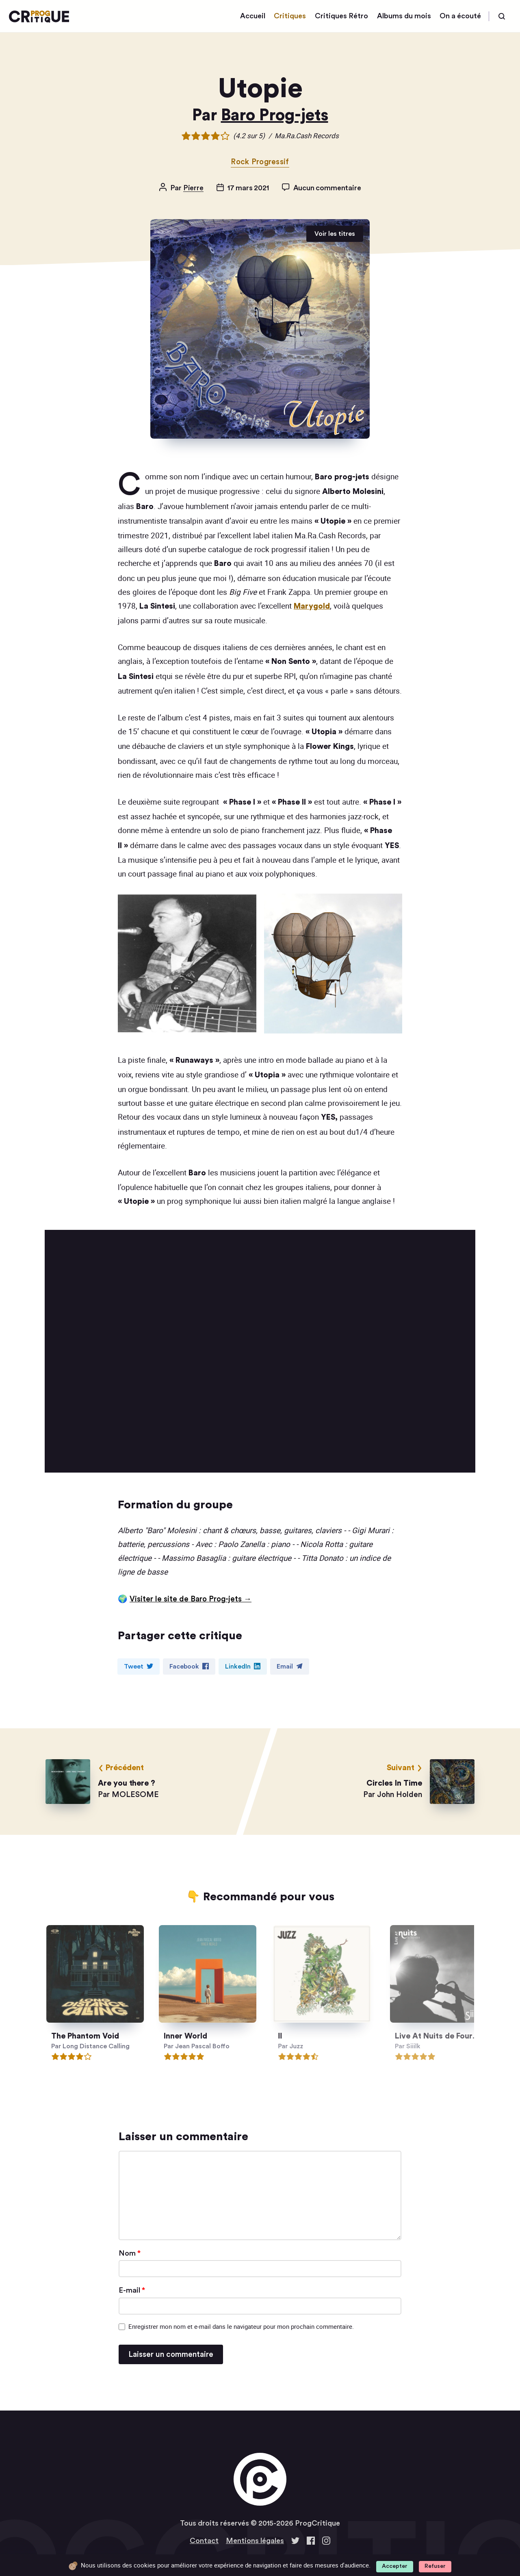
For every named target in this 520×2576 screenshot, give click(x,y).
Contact (204, 2540)
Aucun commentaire (327, 187)
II (306, 2037)
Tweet (138, 1666)
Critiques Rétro (341, 16)
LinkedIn (242, 1666)
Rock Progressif (260, 162)
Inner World (199, 2037)
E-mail (132, 2290)
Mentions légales (255, 2540)
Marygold (312, 606)
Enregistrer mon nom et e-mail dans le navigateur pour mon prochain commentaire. (241, 2326)
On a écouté (460, 16)
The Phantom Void (93, 2037)
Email (290, 1666)
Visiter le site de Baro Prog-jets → (190, 1599)
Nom (130, 2253)
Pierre (193, 187)
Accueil (252, 16)
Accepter (394, 2566)
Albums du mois (404, 16)
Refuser (435, 2566)
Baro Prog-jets (274, 115)
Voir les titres (334, 234)
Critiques (290, 16)
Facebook (189, 1666)
